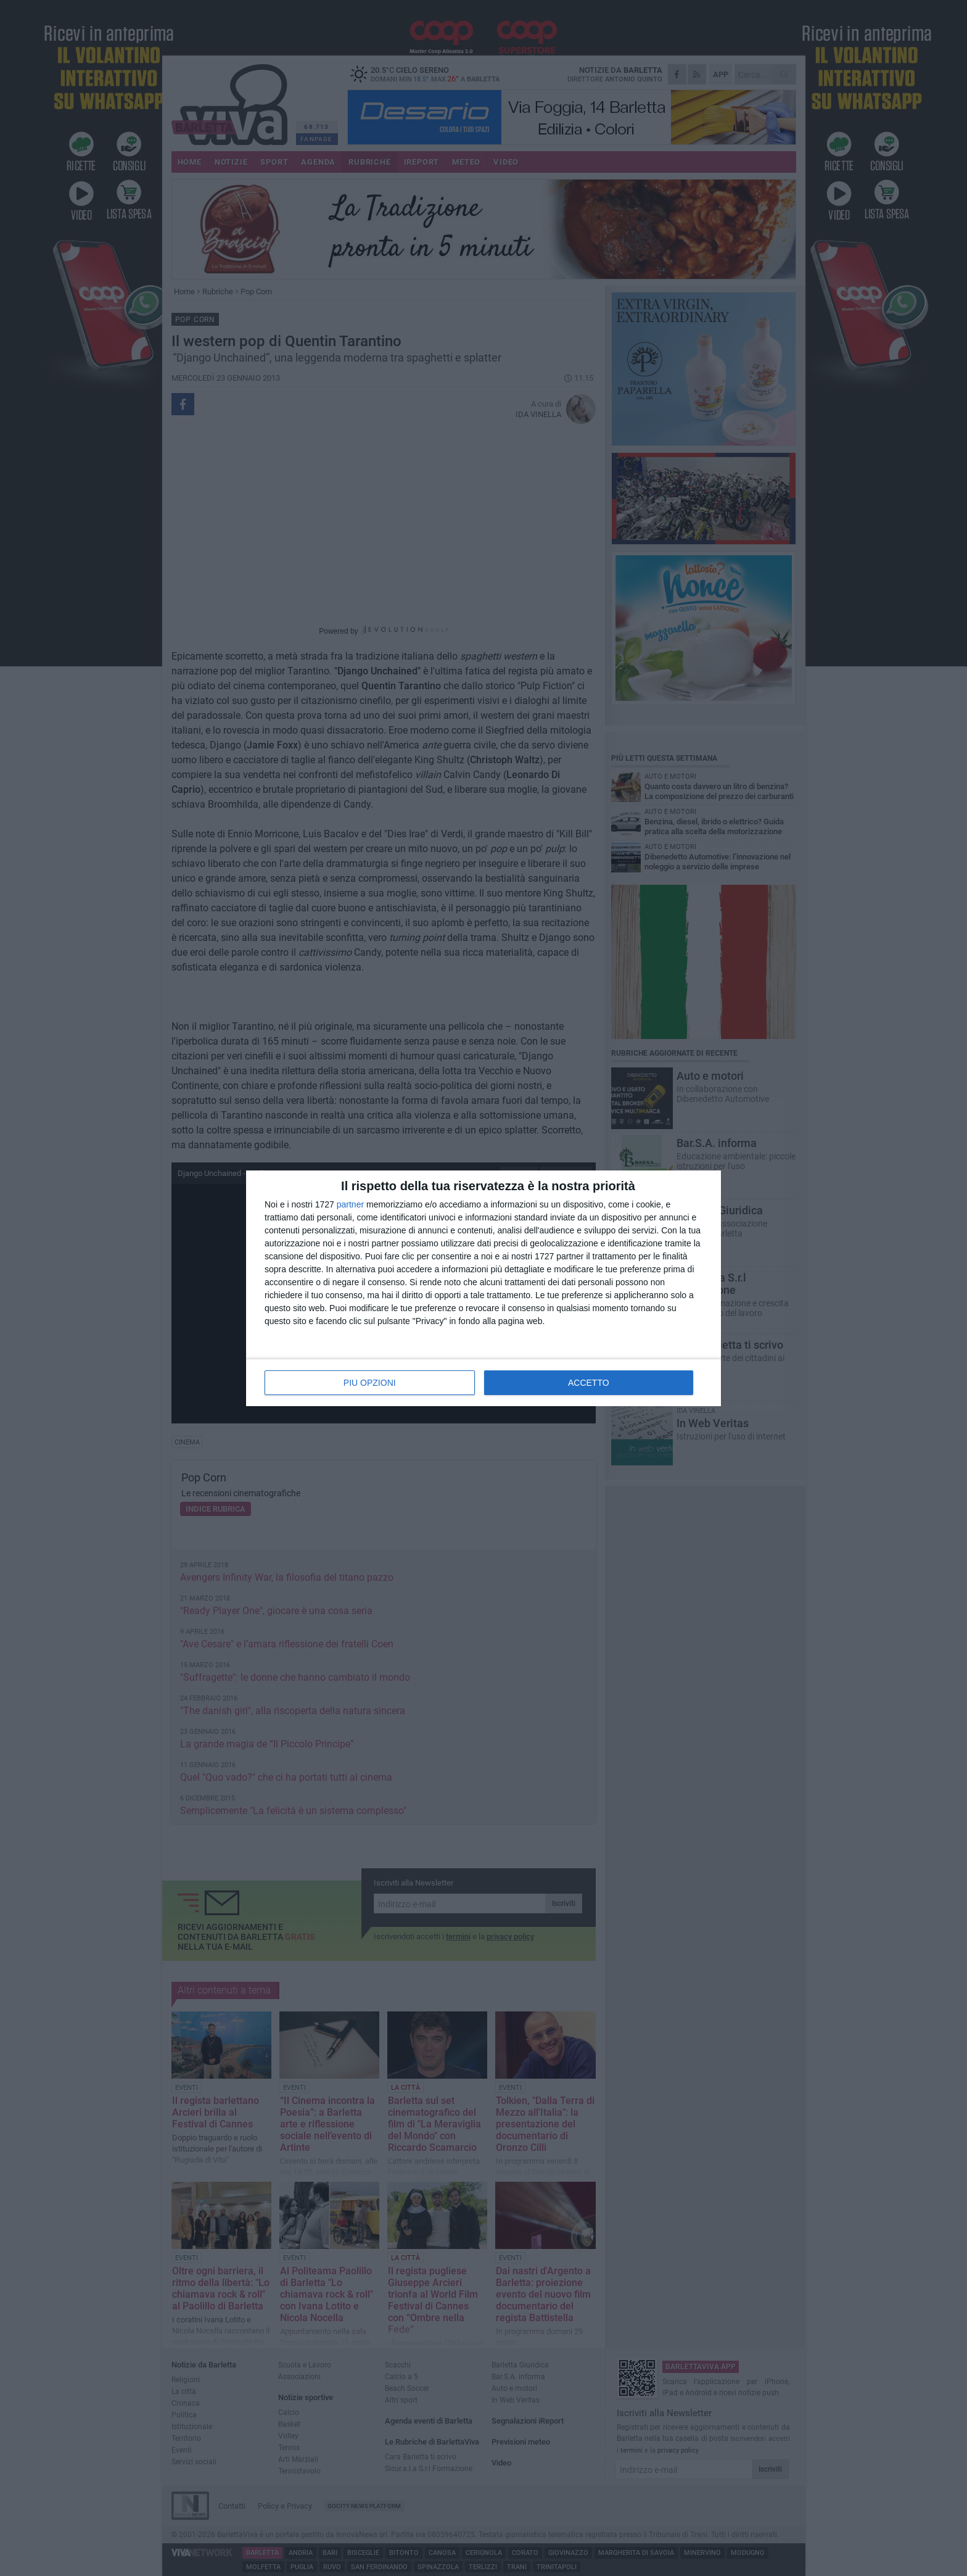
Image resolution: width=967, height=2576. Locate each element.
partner (350, 1204)
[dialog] (483, 1288)
